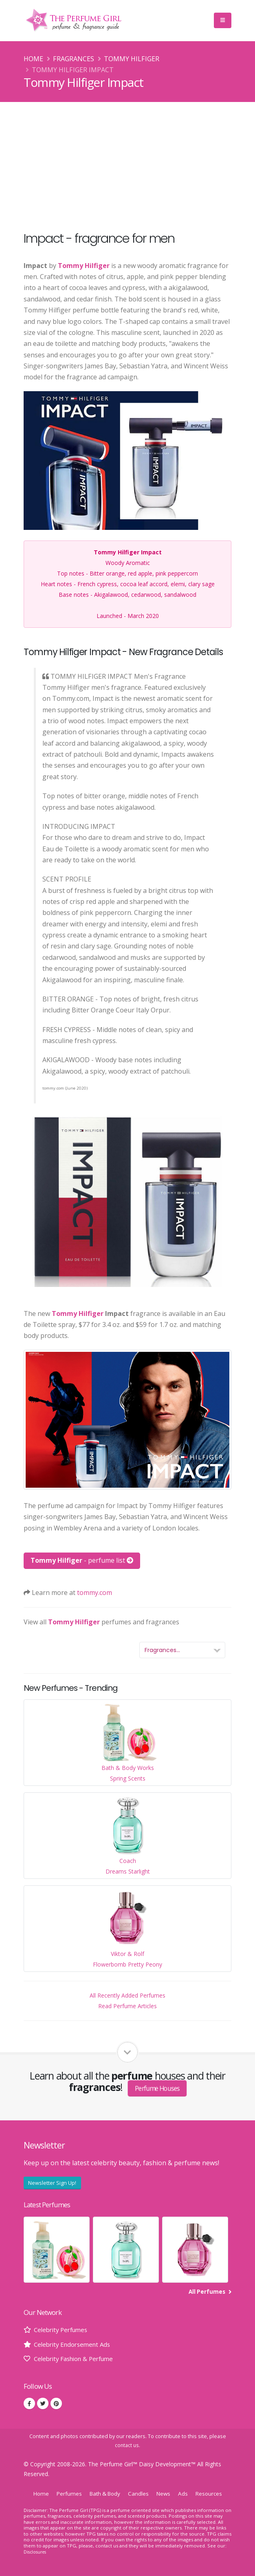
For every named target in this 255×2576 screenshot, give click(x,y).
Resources (213, 2493)
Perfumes (66, 2493)
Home (33, 58)
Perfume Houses (157, 2088)
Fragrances (73, 58)
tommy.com (94, 1592)
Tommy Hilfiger (131, 58)
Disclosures (36, 2552)
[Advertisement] (127, 163)
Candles (139, 2493)
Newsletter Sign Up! (52, 2182)
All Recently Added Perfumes (127, 1995)
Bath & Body (103, 2493)
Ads (186, 2493)
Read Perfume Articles (127, 2006)
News (165, 2493)
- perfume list (82, 1560)
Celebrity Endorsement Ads (75, 2343)
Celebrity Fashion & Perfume (77, 2358)
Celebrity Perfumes (63, 2329)
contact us (126, 2445)
